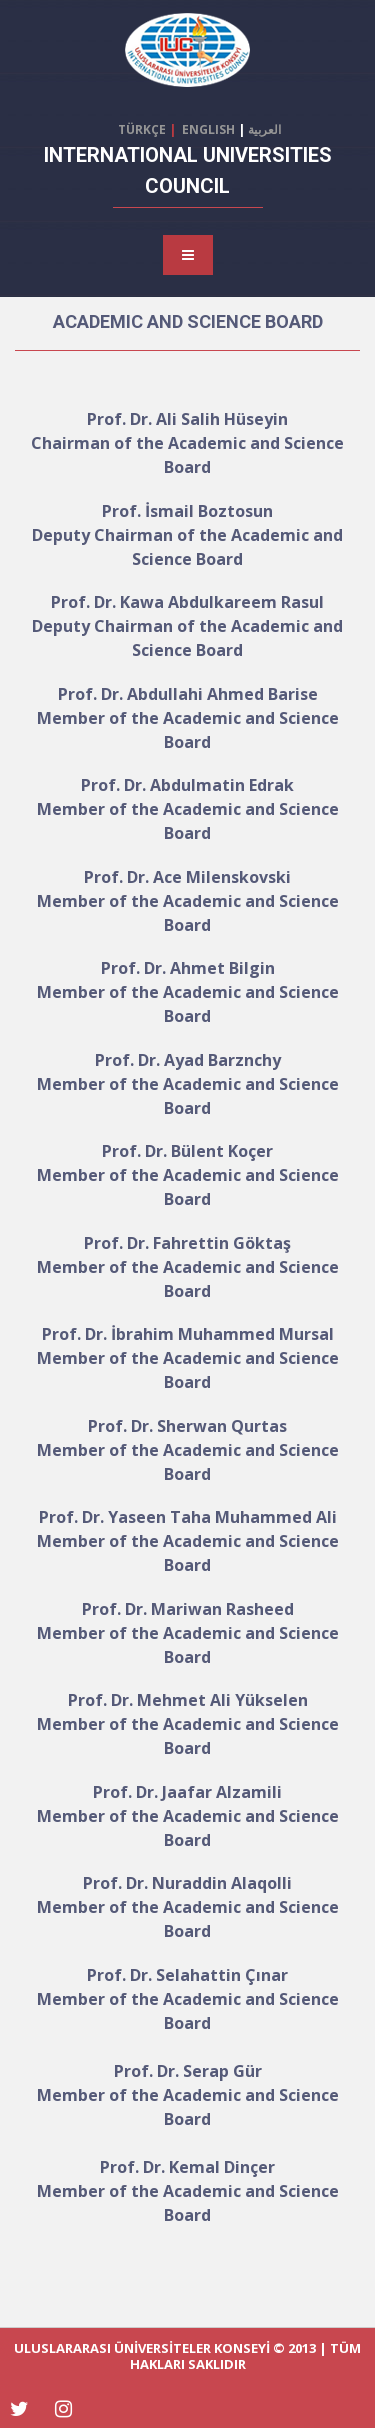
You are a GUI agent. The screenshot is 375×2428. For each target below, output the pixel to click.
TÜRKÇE (143, 129)
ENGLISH (205, 129)
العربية (266, 129)
